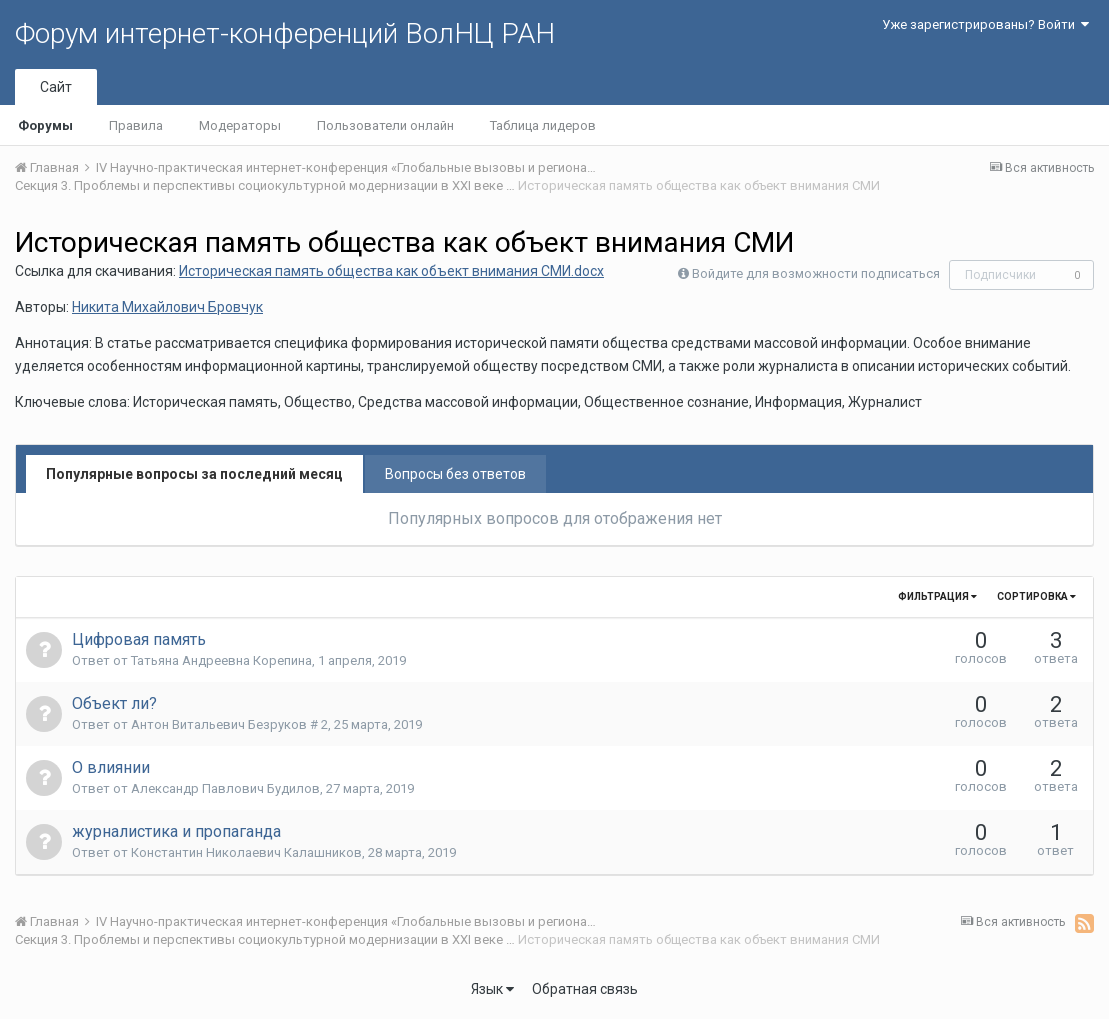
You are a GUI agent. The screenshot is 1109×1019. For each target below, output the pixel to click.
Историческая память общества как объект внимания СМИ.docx (391, 271)
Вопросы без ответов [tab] (455, 474)
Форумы (45, 125)
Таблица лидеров (543, 125)
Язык (492, 989)
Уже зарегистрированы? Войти (985, 24)
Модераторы (240, 125)
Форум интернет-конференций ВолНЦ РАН (285, 33)
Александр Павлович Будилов (225, 788)
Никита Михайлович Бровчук (167, 307)
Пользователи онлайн (385, 125)
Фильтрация (937, 596)
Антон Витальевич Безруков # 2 (229, 724)
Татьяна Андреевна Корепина (221, 660)
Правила (136, 125)
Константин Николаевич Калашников (246, 852)
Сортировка (1036, 596)
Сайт (56, 87)
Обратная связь (585, 989)
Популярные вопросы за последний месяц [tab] (194, 474)
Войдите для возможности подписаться (816, 273)
